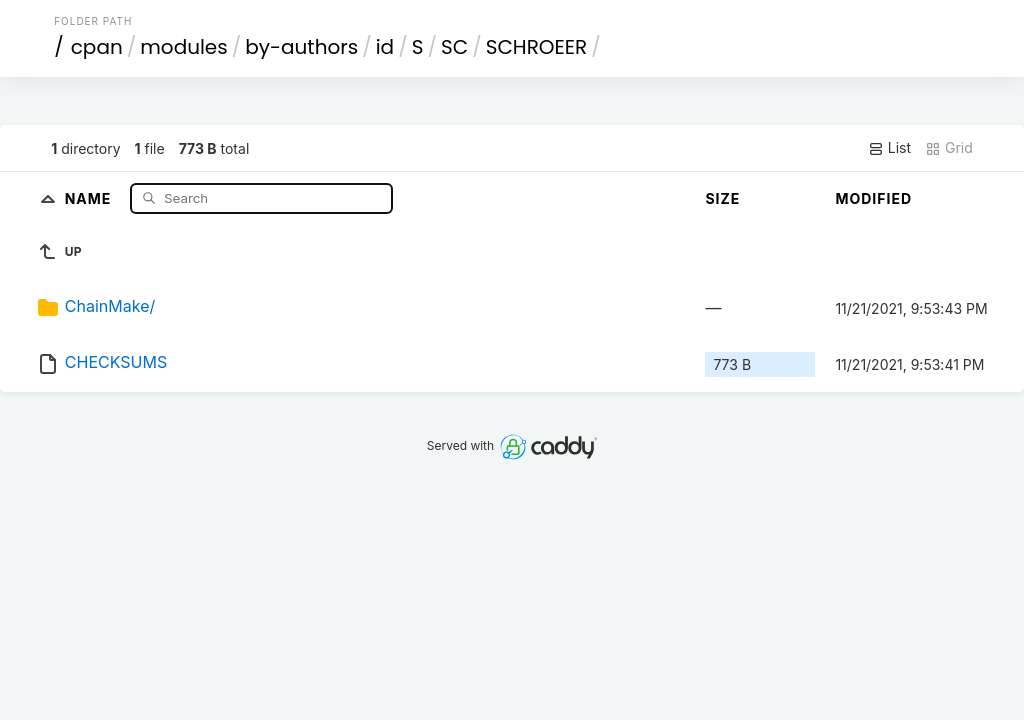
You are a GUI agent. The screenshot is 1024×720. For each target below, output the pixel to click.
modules (183, 47)
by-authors (301, 47)
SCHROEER (537, 47)
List (889, 148)
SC (454, 47)
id (385, 47)
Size (722, 198)
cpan (97, 47)
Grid (949, 148)
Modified (873, 198)
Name (90, 197)
